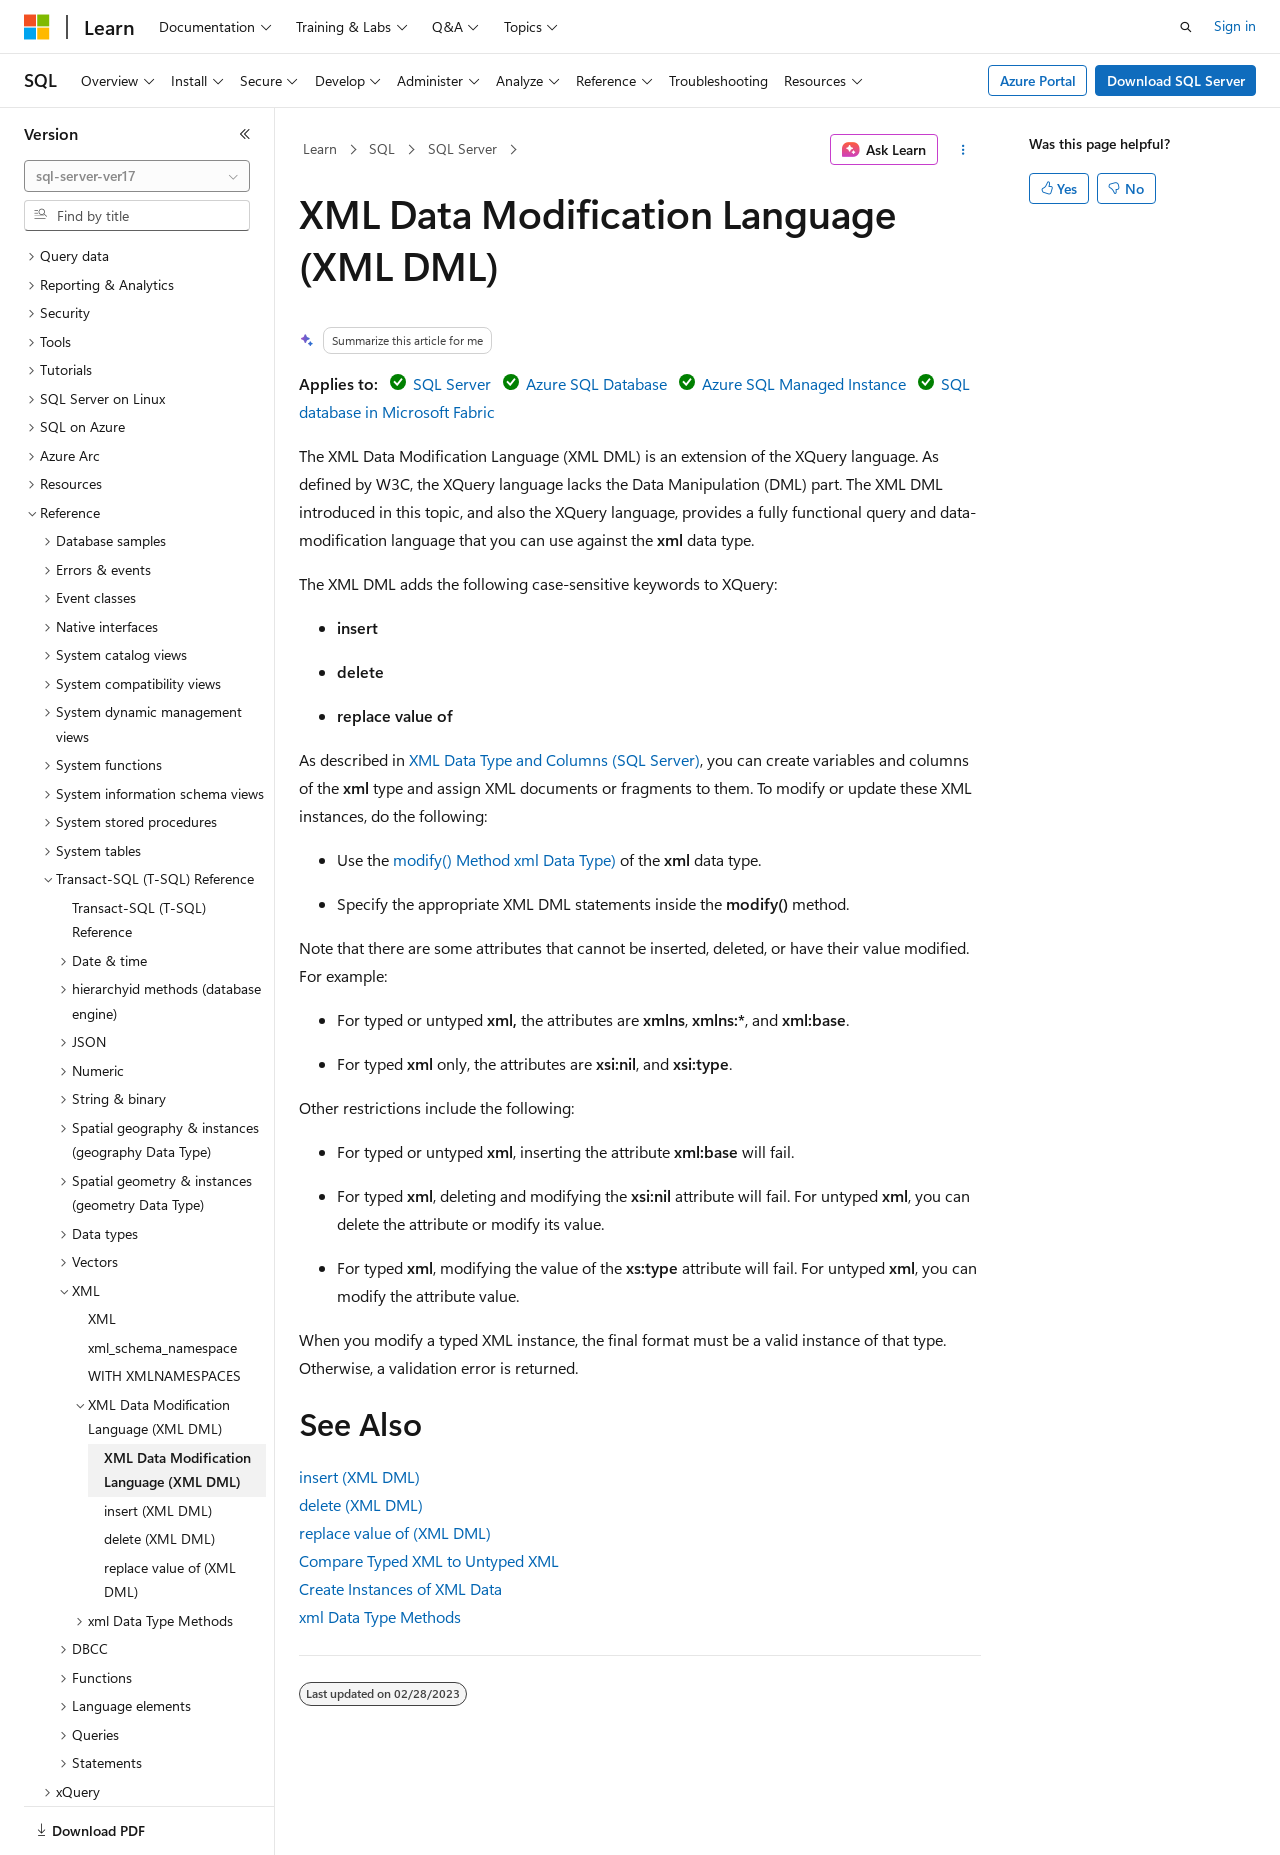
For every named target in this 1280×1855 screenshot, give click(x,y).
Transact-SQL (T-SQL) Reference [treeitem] (139, 851)
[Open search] (1186, 27)
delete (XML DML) (361, 1504)
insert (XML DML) (359, 1476)
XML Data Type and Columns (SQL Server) (554, 759)
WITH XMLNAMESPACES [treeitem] (164, 1306)
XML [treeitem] (102, 1249)
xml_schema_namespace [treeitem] (162, 1278)
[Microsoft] (37, 27)
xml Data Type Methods (380, 1616)
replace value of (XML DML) (395, 1532)
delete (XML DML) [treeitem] (159, 1469)
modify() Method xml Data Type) (504, 859)
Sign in (1235, 25)
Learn (320, 148)
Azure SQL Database (596, 383)
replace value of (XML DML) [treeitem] (170, 1511)
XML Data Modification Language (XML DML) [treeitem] (177, 1401)
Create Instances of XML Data (400, 1588)
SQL (382, 148)
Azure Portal (1038, 80)
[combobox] (137, 176)
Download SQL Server (1176, 80)
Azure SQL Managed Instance (804, 383)
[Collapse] (245, 134)
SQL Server (462, 148)
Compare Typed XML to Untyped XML (429, 1560)
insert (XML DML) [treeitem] (158, 1441)
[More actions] (963, 150)
